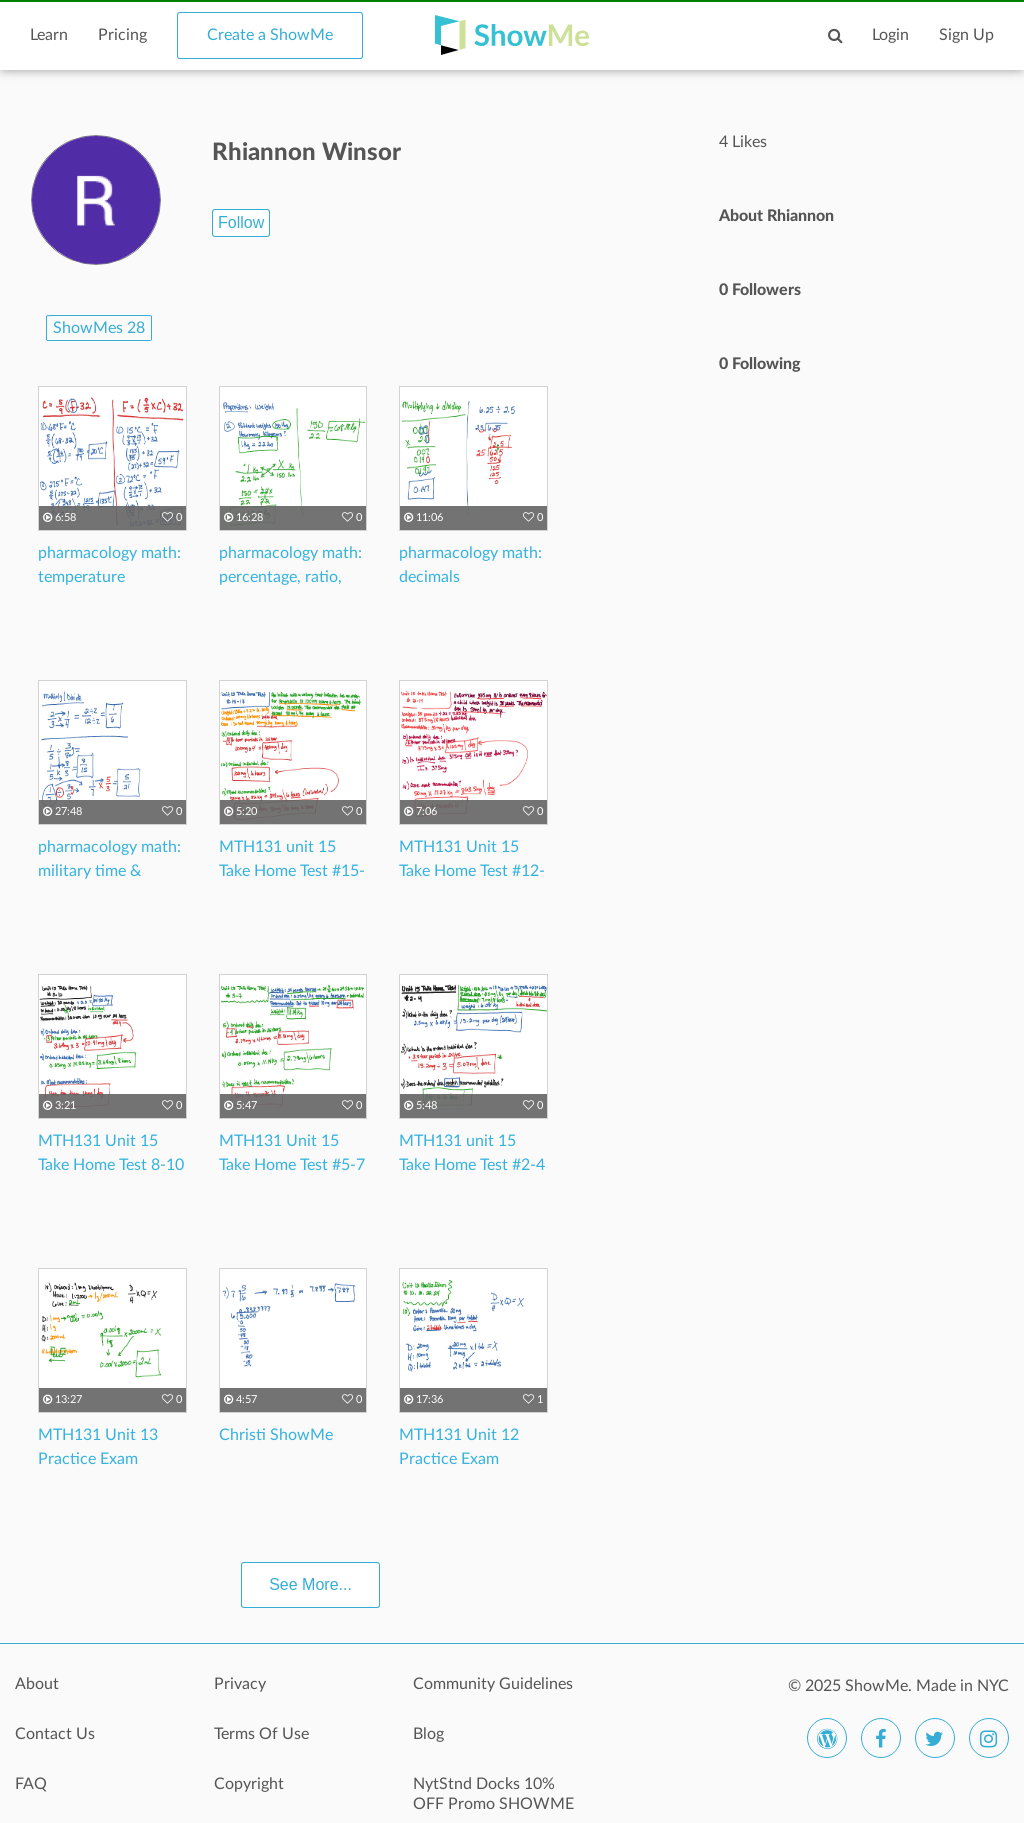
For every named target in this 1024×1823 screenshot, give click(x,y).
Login (890, 35)
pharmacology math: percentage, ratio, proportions (290, 577)
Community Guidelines (493, 1684)
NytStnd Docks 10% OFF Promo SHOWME (493, 1794)
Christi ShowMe (276, 1435)
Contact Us (55, 1734)
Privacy (240, 1684)
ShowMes (99, 328)
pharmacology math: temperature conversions (109, 577)
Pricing (122, 35)
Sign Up (966, 35)
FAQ (31, 1784)
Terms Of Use (261, 1734)
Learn (49, 35)
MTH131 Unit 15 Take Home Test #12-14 (472, 871)
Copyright (249, 1784)
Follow (241, 222)
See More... (310, 1584)
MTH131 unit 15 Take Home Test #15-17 (292, 871)
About (37, 1684)
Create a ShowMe (270, 35)
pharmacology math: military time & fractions (109, 871)
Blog (428, 1734)
